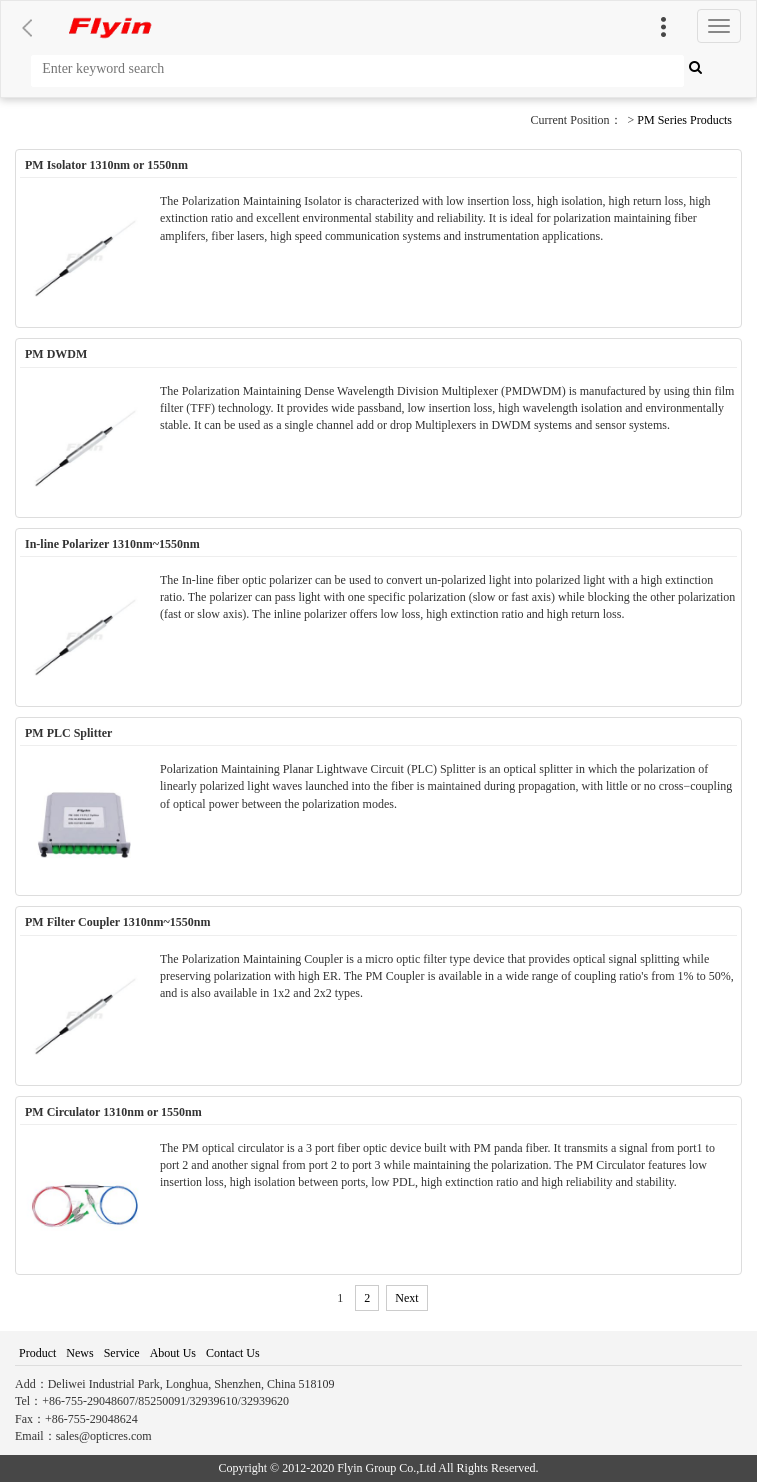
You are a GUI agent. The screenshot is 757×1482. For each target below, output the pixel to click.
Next (406, 1298)
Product (37, 1353)
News (79, 1353)
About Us (173, 1353)
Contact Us (233, 1353)
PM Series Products (684, 120)
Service (122, 1353)
